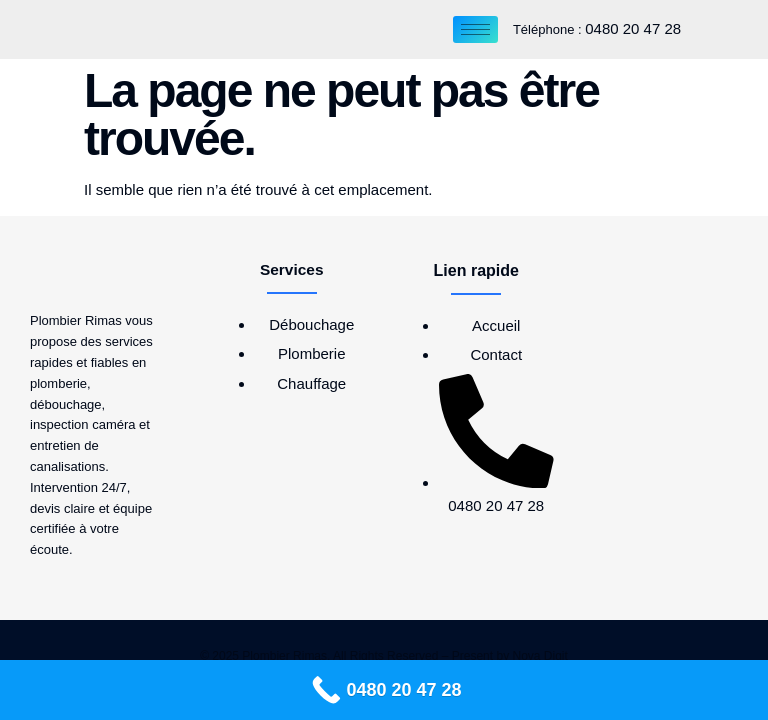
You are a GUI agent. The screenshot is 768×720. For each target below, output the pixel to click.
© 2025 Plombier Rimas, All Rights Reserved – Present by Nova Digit (384, 656)
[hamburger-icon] (475, 29)
